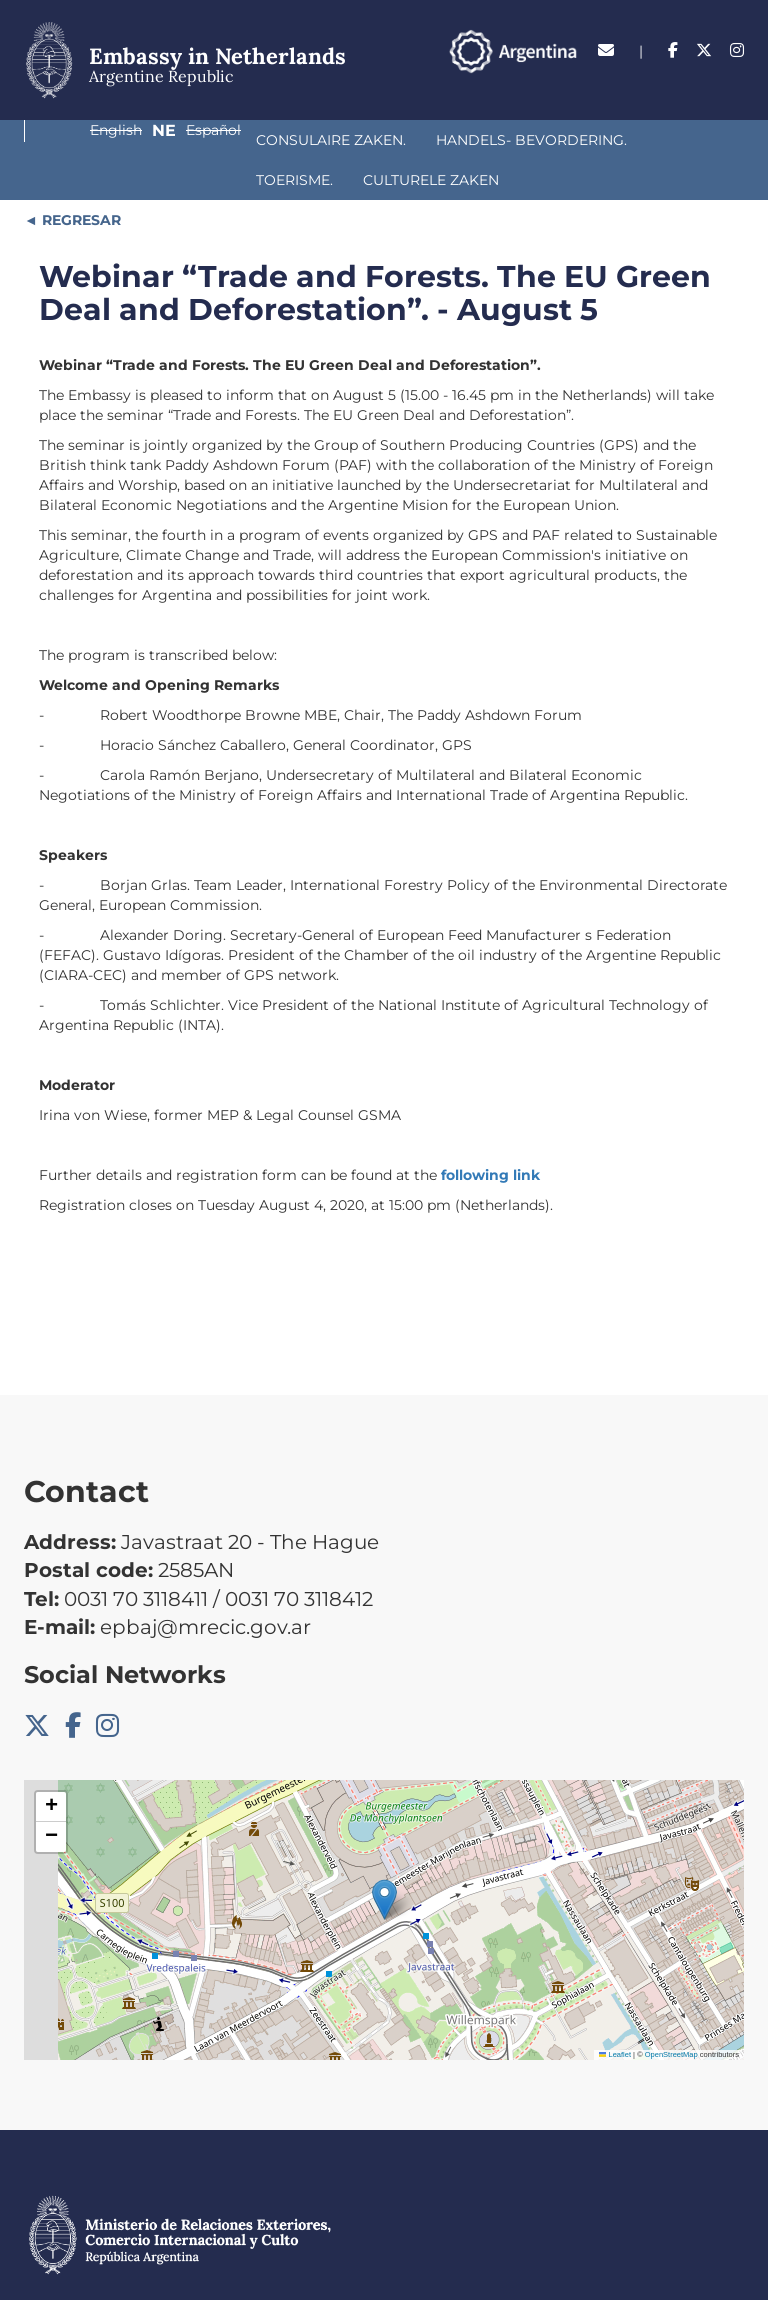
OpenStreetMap (671, 2014)
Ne (646, 84)
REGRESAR (79, 180)
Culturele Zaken (630, 140)
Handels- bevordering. (329, 140)
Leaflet (615, 2014)
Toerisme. (493, 140)
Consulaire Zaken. (129, 140)
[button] (384, 1859)
